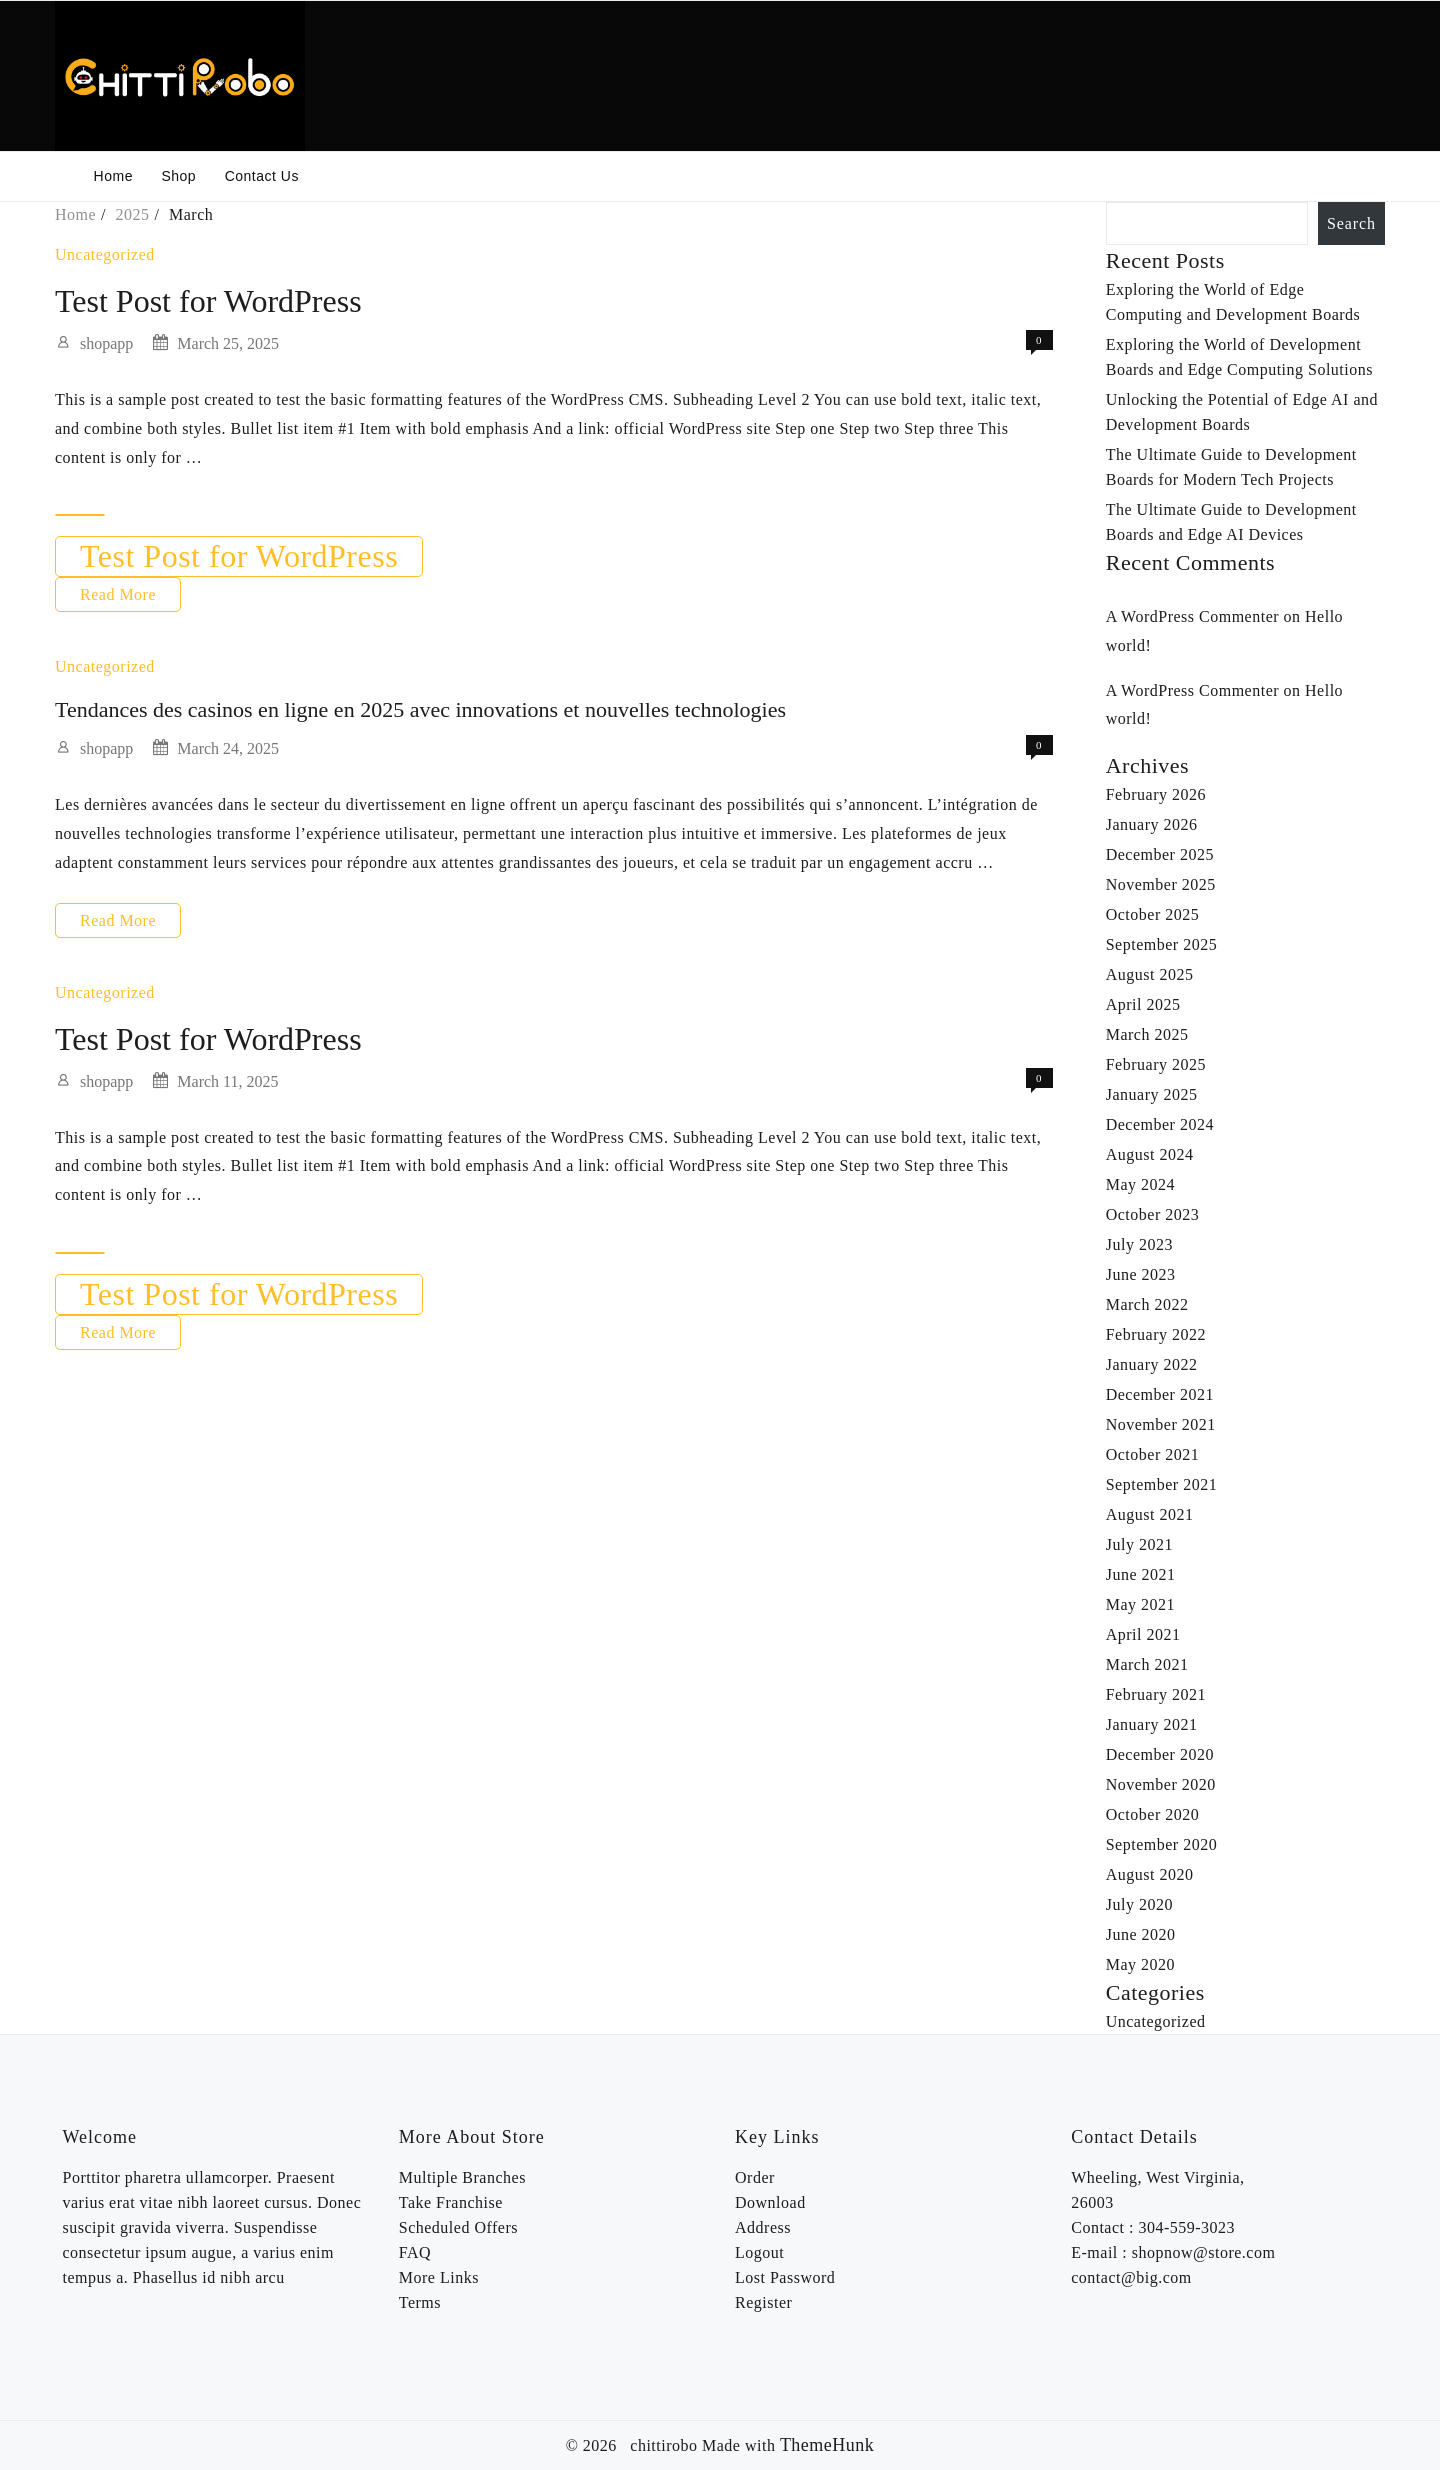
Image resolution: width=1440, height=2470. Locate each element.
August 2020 (1150, 1874)
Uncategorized (105, 254)
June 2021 (1141, 1574)
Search (1351, 223)
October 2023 (1153, 1214)
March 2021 (1147, 1664)
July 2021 (1139, 1544)
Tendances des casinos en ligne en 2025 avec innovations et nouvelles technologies (420, 709)
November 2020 (1161, 1784)
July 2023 (1139, 1244)
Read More (118, 594)
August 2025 (1150, 974)
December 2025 (1160, 854)
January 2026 (1152, 824)
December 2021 (1160, 1394)
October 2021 (1153, 1454)
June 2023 (1141, 1274)
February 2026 (1156, 794)
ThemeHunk (827, 2445)
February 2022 (1156, 1334)
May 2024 (1140, 1184)
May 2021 (1140, 1604)
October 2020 (1153, 1814)
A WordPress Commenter (1192, 616)
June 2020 (1141, 1934)
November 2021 (1161, 1424)
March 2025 (1147, 1034)
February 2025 (1156, 1064)
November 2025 (1161, 884)
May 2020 (1140, 1964)
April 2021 (1143, 1634)
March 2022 (1147, 1304)
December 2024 (1160, 1124)
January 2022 (1152, 1364)
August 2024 (1150, 1154)
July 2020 (1139, 1904)
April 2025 (1143, 1004)
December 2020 (1160, 1754)
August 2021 (1150, 1514)
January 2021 (1152, 1724)
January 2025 (1152, 1094)
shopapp (106, 343)
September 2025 (1161, 944)
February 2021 (1156, 1694)
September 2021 (1161, 1484)
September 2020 (1161, 1844)
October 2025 (1153, 914)
